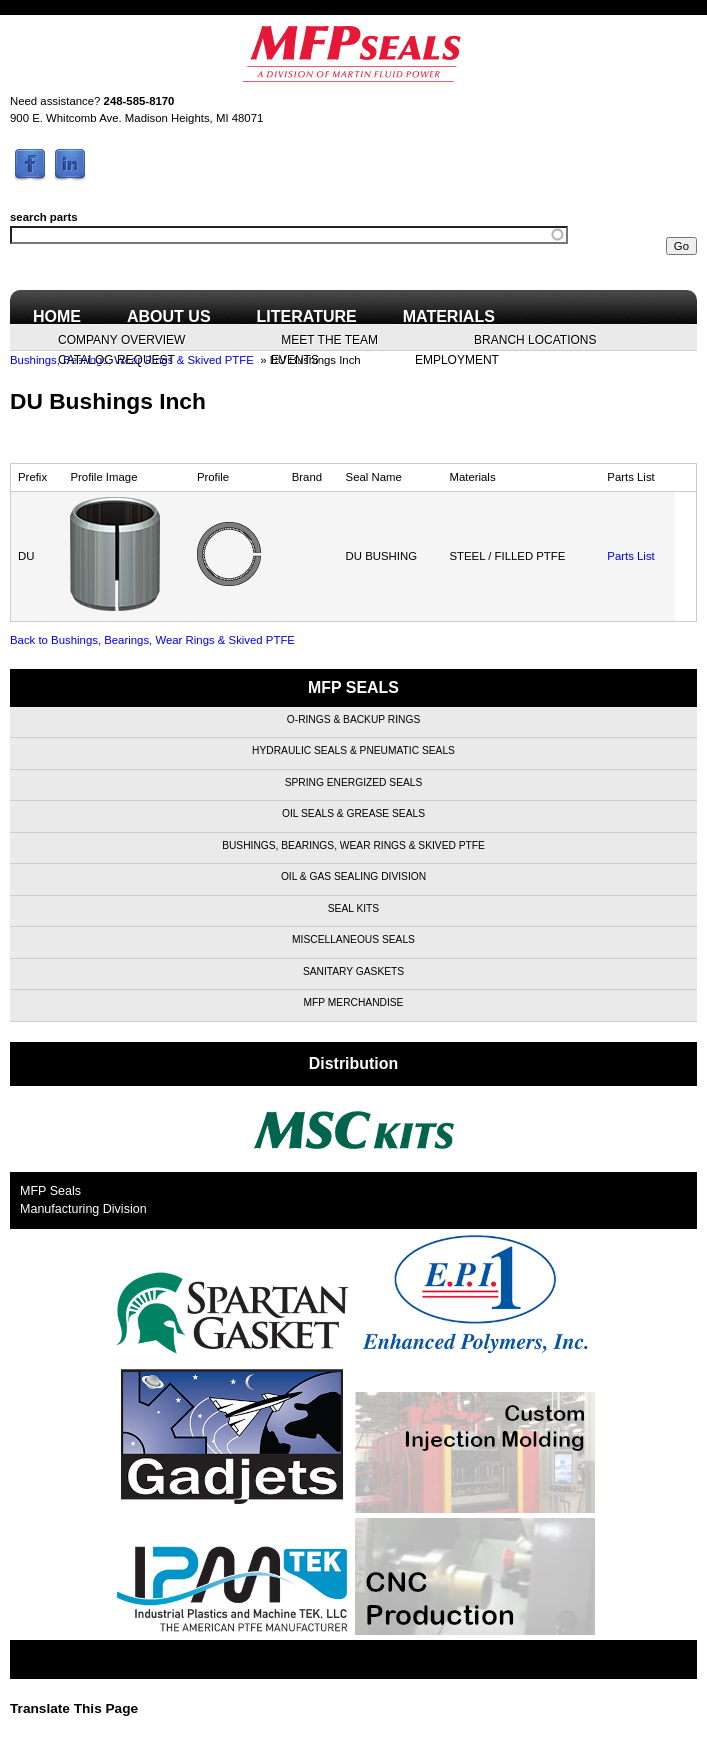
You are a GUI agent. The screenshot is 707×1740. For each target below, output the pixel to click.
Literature (307, 316)
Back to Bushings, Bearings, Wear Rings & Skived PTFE (152, 640)
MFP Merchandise (354, 1002)
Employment (457, 359)
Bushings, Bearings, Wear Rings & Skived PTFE (353, 845)
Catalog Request (116, 359)
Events (295, 359)
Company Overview (121, 339)
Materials (449, 316)
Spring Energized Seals (354, 782)
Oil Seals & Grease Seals (353, 813)
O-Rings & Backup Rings (353, 719)
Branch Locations (535, 339)
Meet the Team (329, 339)
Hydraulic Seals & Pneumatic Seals (353, 750)
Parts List (630, 556)
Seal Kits (353, 908)
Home (57, 316)
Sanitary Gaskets (353, 971)
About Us (169, 316)
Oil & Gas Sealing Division (353, 876)
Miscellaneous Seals (353, 939)
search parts (44, 217)
